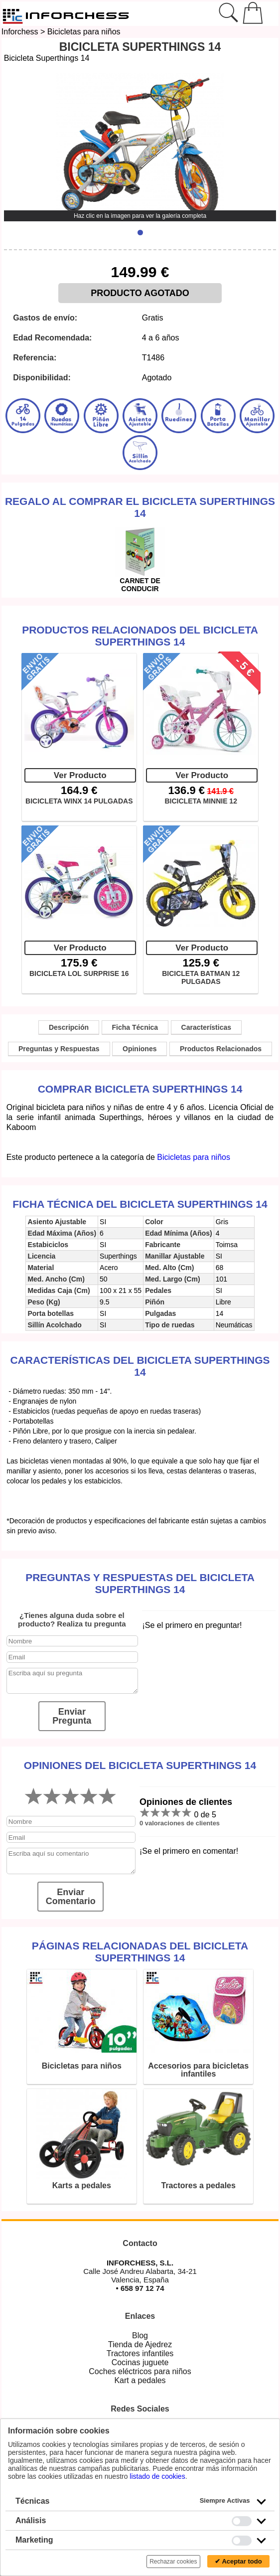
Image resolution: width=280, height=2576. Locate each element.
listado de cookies (157, 2476)
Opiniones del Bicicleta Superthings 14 (140, 1765)
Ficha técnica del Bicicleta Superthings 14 (139, 1204)
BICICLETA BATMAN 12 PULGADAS (201, 977)
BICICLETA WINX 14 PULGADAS (79, 801)
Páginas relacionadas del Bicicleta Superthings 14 (140, 1951)
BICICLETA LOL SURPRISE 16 (79, 973)
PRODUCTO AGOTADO (140, 293)
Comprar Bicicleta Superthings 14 (140, 1089)
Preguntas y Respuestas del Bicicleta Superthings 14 (140, 1583)
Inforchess (19, 31)
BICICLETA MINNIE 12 (200, 801)
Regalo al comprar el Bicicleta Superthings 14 (140, 507)
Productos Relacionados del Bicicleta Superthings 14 (140, 635)
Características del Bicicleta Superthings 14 (140, 1366)
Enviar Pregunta (71, 1716)
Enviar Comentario (71, 1896)
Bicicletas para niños (84, 31)
